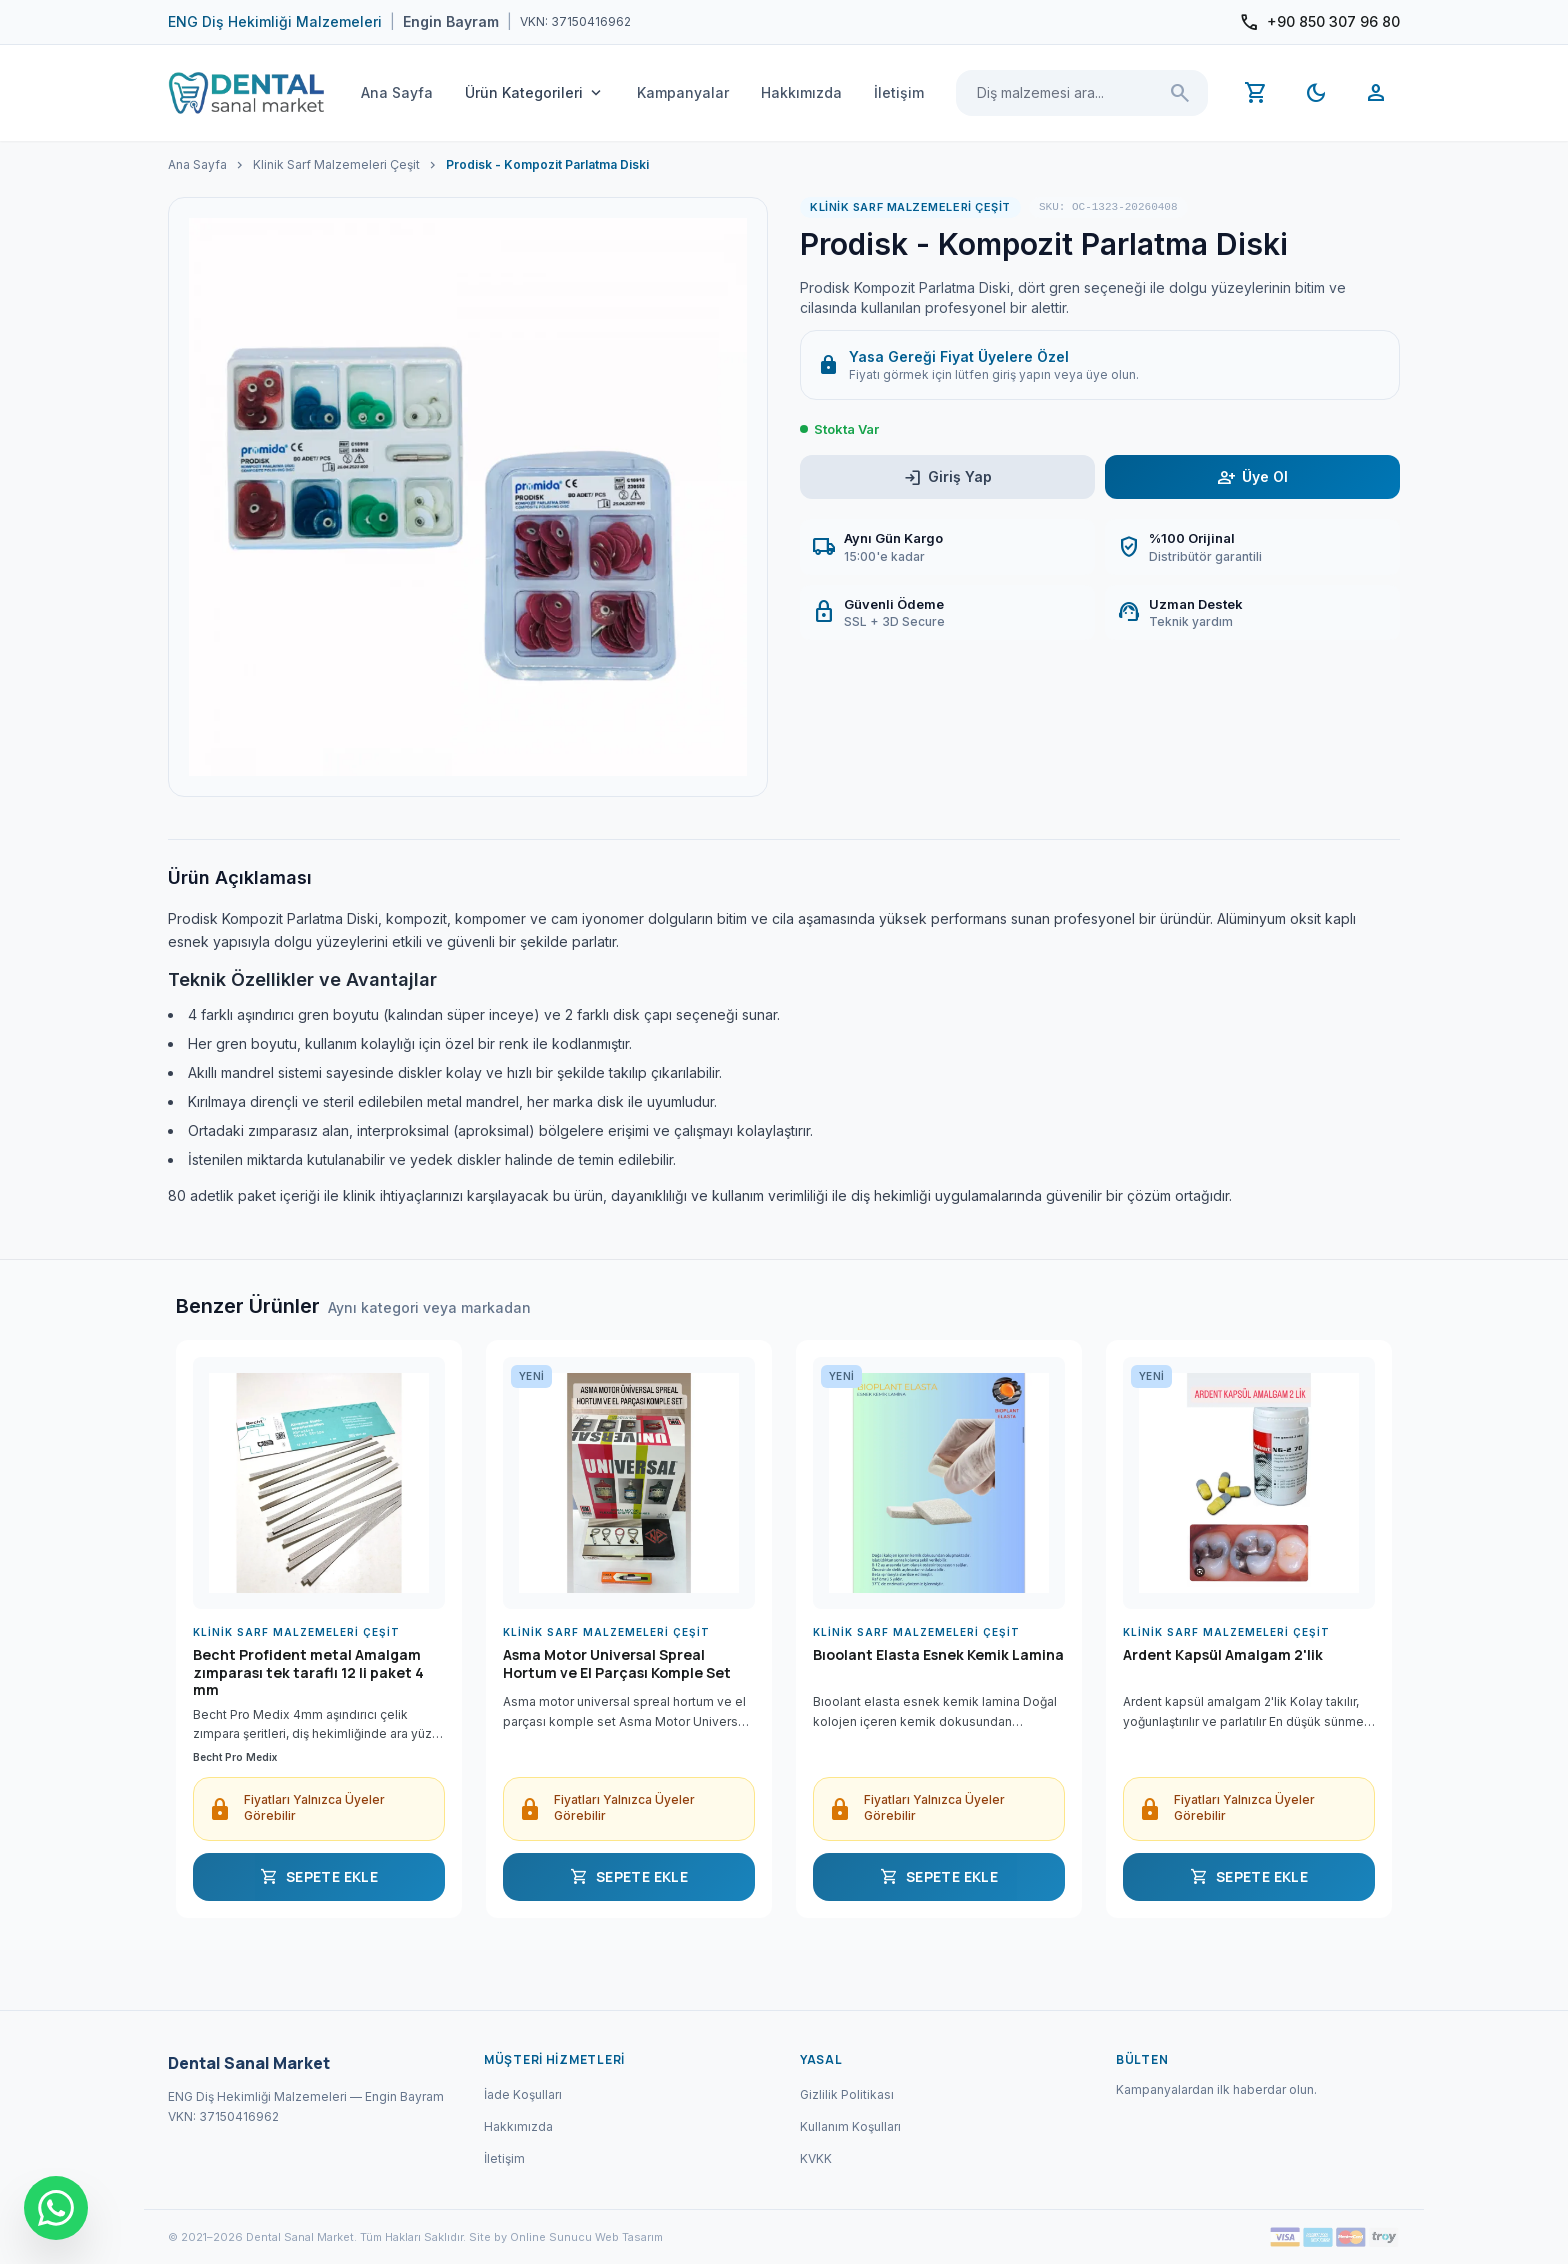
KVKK (816, 2158)
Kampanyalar (683, 92)
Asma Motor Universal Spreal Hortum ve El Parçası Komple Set (617, 1664)
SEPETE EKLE (319, 1877)
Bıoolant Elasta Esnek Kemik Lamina (938, 1655)
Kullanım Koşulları (850, 2126)
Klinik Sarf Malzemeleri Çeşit (336, 164)
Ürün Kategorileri (535, 93)
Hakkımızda (801, 92)
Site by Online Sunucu (530, 2237)
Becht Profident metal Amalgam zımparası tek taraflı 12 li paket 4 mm (308, 1672)
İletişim (899, 92)
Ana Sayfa (397, 92)
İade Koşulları (523, 2094)
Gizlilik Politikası (847, 2094)
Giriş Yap (947, 477)
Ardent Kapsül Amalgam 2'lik (1223, 1655)
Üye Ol (1252, 477)
